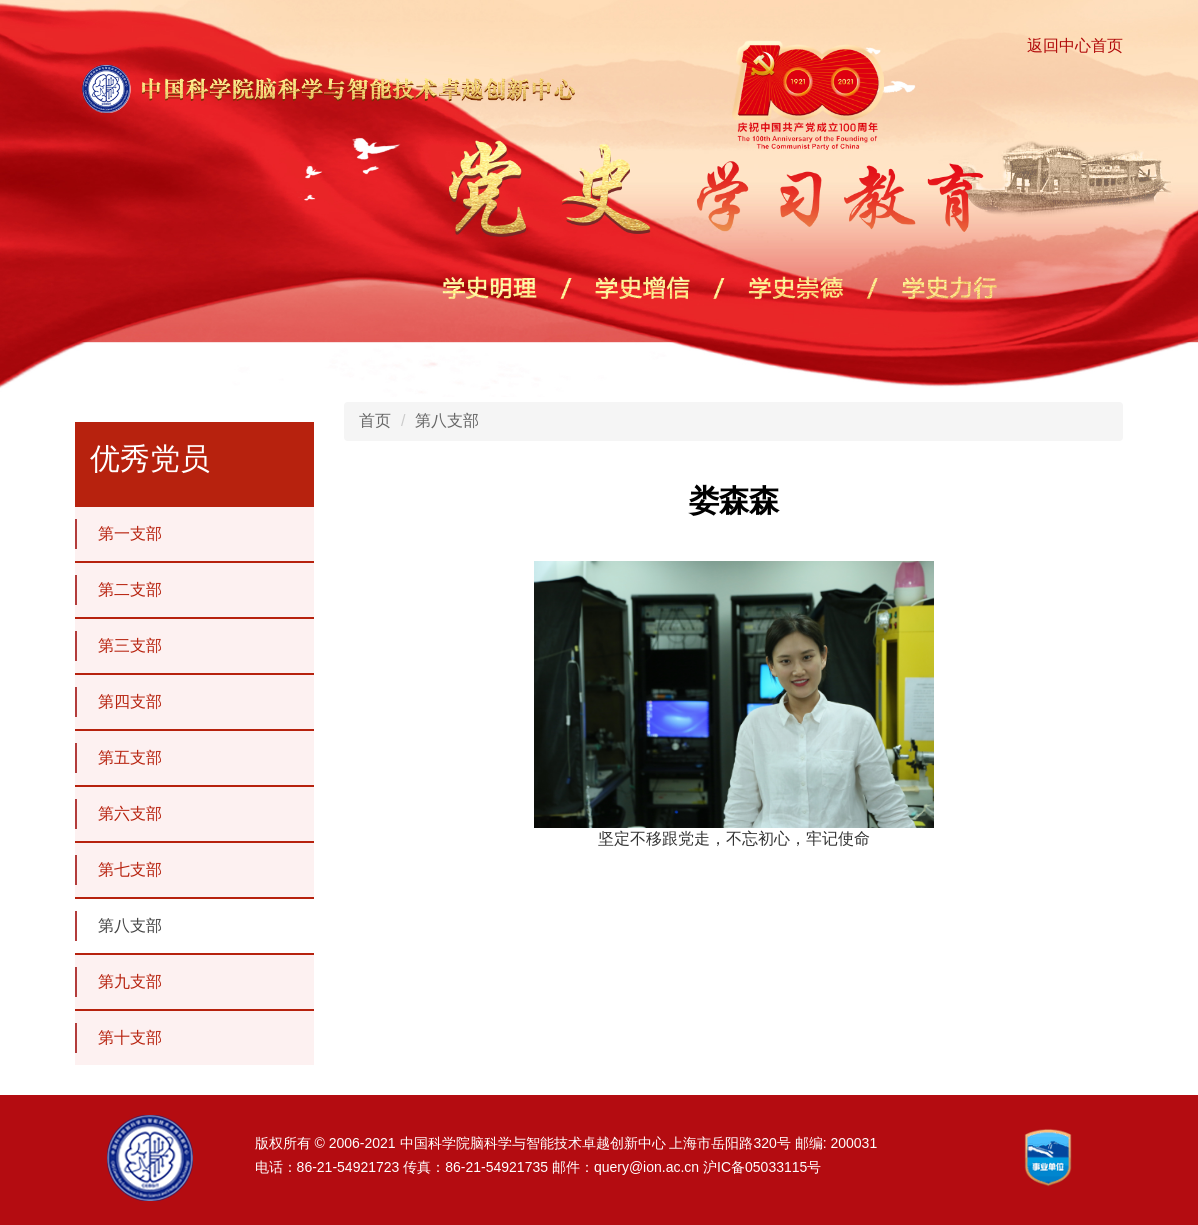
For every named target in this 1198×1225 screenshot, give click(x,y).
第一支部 (118, 534)
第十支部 (118, 1038)
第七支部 (118, 870)
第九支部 (118, 982)
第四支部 (118, 702)
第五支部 (118, 758)
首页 (375, 420)
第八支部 (118, 926)
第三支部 (118, 646)
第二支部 (118, 590)
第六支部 (118, 814)
